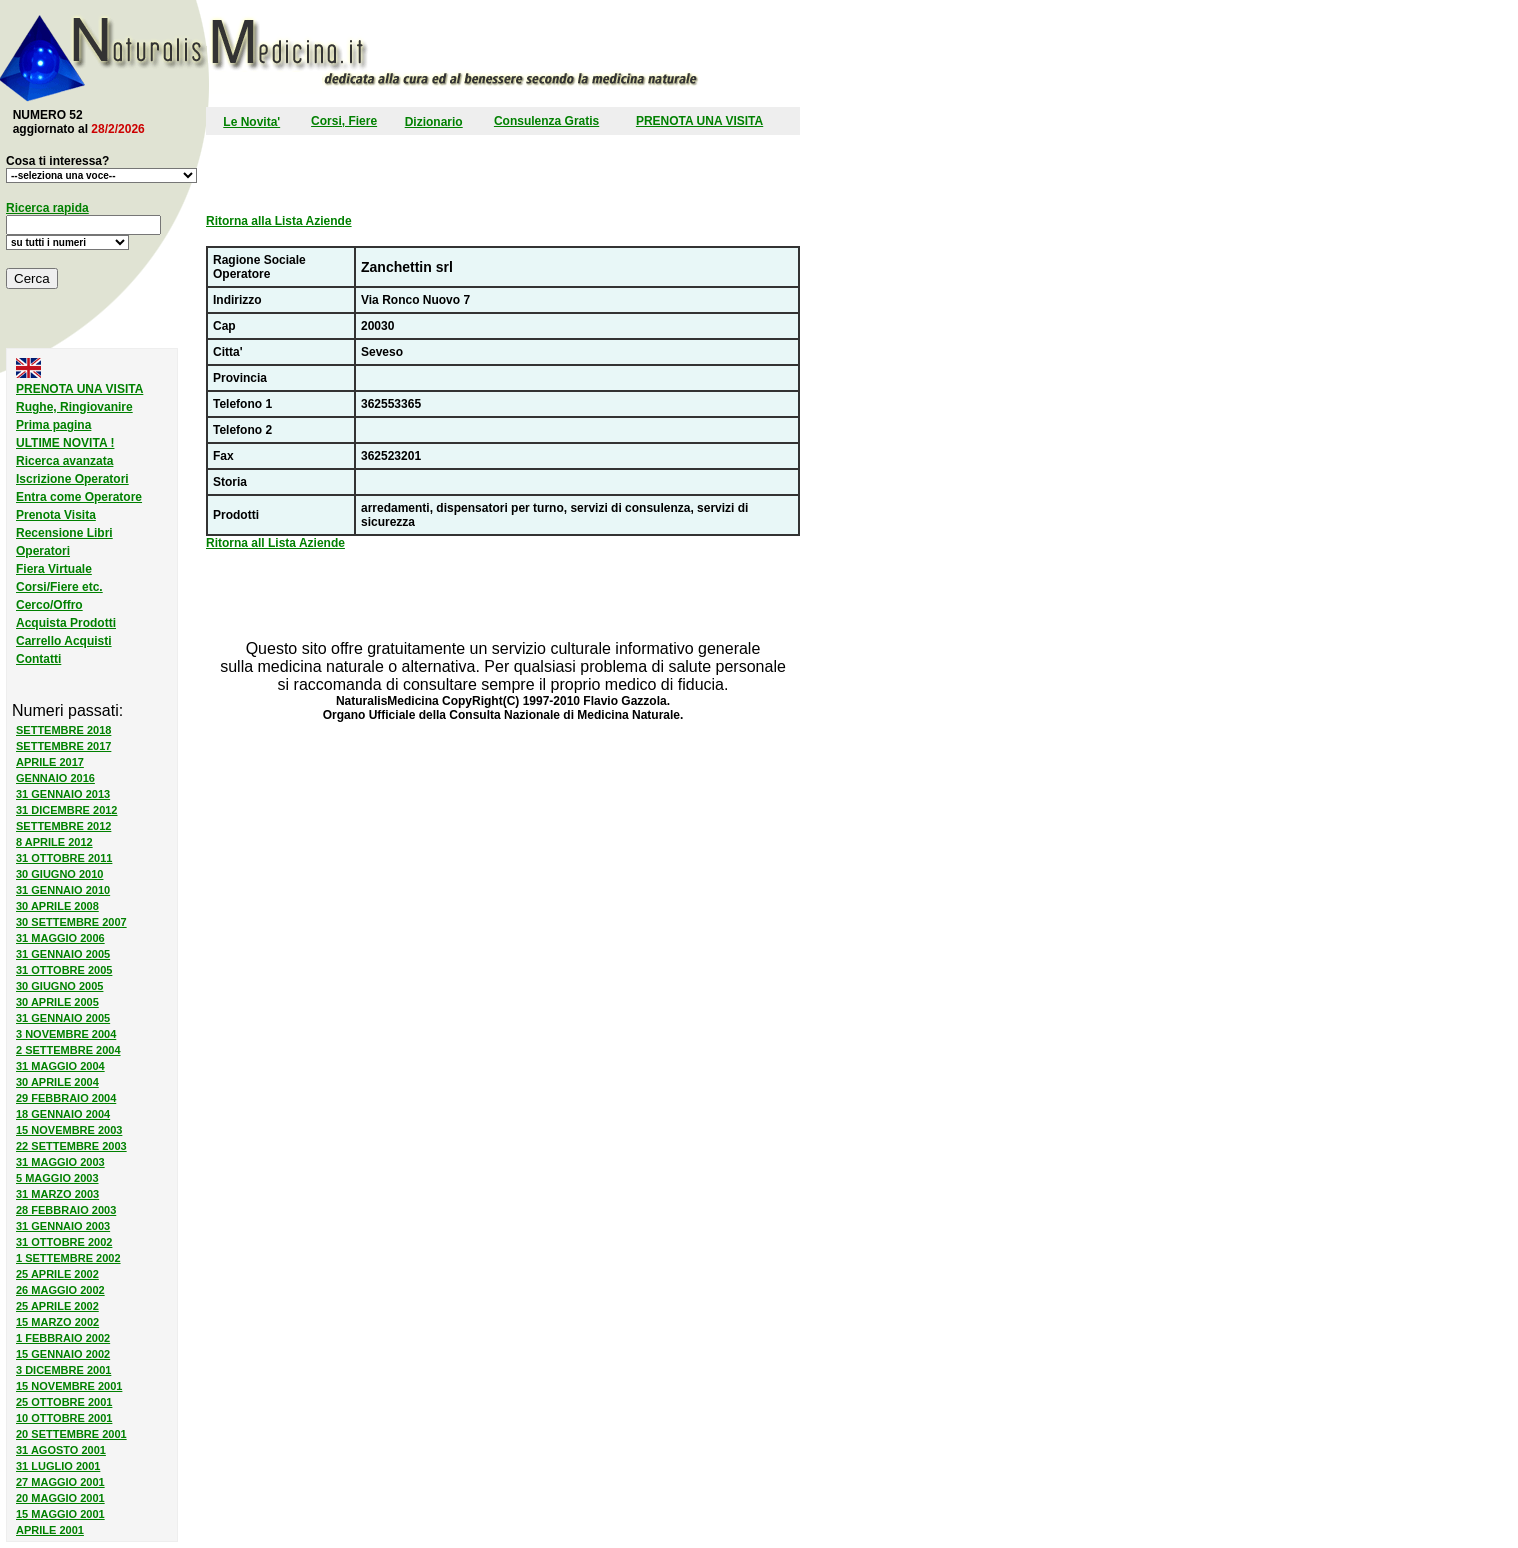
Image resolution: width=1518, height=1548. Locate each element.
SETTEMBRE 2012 (63, 826)
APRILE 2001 (50, 1530)
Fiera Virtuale (54, 569)
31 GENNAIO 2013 (63, 794)
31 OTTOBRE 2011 (64, 858)
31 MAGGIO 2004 (60, 1066)
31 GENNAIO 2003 (63, 1226)
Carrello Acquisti (64, 641)
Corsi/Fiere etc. (59, 587)
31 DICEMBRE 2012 (67, 810)
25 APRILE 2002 (57, 1274)
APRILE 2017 (50, 762)
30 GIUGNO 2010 (59, 874)
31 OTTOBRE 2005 (64, 970)
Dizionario (434, 122)
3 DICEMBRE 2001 (63, 1370)
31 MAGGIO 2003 (60, 1162)
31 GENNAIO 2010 (63, 890)
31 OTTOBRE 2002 (64, 1242)
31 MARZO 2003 (57, 1194)
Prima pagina (53, 425)
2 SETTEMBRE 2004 (68, 1050)
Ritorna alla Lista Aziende (279, 221)
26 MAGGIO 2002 (60, 1290)
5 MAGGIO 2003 (57, 1178)
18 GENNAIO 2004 (63, 1114)
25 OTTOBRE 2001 (64, 1402)
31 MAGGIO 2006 (60, 938)
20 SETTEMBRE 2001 (71, 1434)
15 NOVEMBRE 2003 (69, 1130)
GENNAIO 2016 (55, 778)
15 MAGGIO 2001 (60, 1514)
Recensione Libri (64, 533)
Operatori (43, 551)
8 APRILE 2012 (54, 842)
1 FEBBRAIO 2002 (63, 1338)
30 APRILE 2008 (57, 906)
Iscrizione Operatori (72, 479)
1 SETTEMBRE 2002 (68, 1258)
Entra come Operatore (79, 497)
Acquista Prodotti (66, 623)
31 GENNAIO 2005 (63, 954)
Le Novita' (251, 122)
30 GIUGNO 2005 (59, 986)
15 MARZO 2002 (57, 1322)
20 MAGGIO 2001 (60, 1498)
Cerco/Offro (49, 605)
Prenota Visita (56, 515)
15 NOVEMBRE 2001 (69, 1386)
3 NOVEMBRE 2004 (66, 1034)
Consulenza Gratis (546, 121)
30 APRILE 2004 (57, 1082)
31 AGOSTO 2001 (61, 1450)
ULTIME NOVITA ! (65, 443)
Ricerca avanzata (64, 461)
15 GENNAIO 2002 (63, 1354)
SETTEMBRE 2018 (63, 730)
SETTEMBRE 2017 (63, 746)
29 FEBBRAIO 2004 (66, 1098)
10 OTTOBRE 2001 (64, 1418)
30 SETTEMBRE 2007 (71, 922)
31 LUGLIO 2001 (58, 1466)
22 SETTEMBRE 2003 (71, 1146)
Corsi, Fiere (344, 121)
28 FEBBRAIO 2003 (66, 1210)
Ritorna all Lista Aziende (275, 543)
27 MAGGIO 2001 (60, 1482)
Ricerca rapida (47, 208)
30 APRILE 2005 (57, 1002)
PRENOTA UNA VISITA (699, 121)
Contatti (38, 659)
